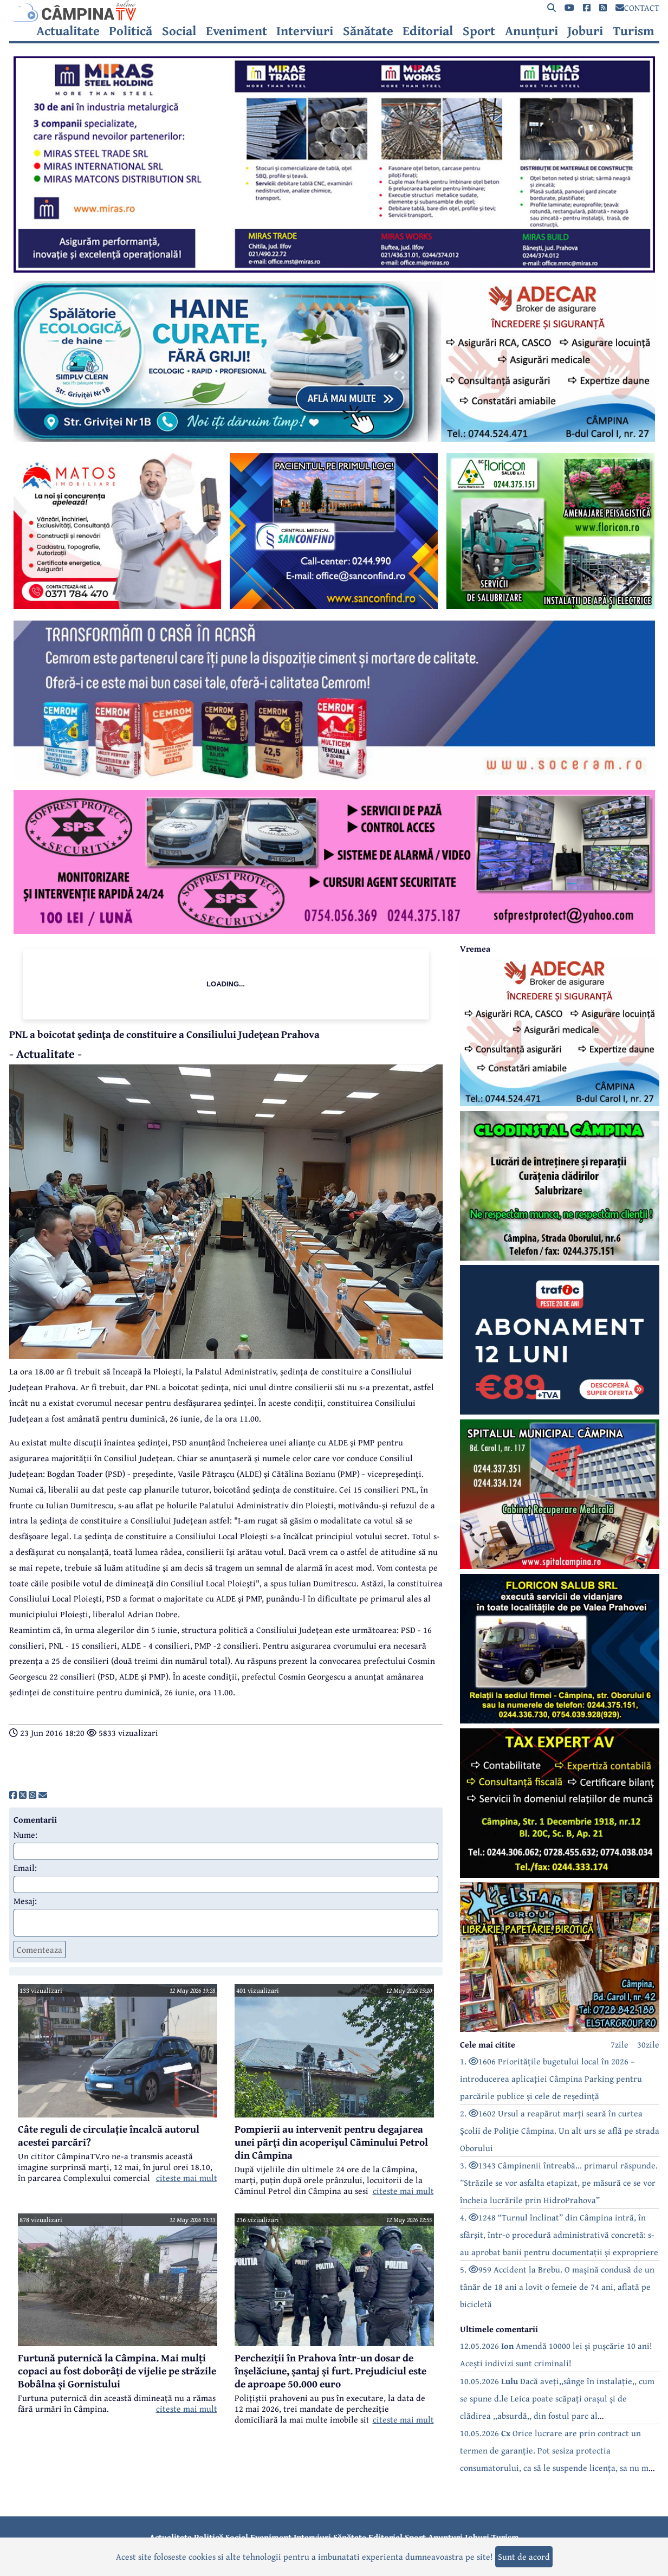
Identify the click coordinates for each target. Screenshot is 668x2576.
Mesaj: (25, 1900)
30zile (648, 2044)
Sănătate (368, 31)
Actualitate (68, 31)
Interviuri (304, 31)
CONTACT (637, 7)
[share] (13, 1795)
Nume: (25, 1834)
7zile (619, 2044)
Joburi (585, 31)
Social (179, 31)
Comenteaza (39, 1949)
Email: (25, 1867)
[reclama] (334, 269)
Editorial (428, 31)
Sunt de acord (524, 2556)
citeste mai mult (186, 2177)
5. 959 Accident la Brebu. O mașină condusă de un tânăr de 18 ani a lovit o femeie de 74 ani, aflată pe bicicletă (557, 2286)
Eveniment (236, 31)
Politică (130, 31)
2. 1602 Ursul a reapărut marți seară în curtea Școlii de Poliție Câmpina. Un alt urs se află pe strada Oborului (559, 2130)
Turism (633, 31)
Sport (479, 31)
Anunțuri (531, 31)
